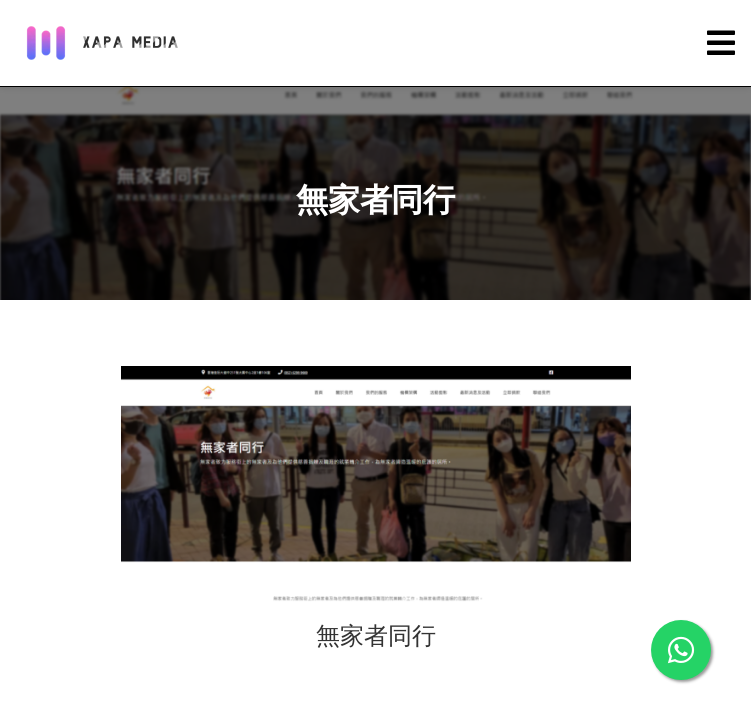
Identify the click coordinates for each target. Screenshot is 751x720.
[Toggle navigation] (721, 43)
